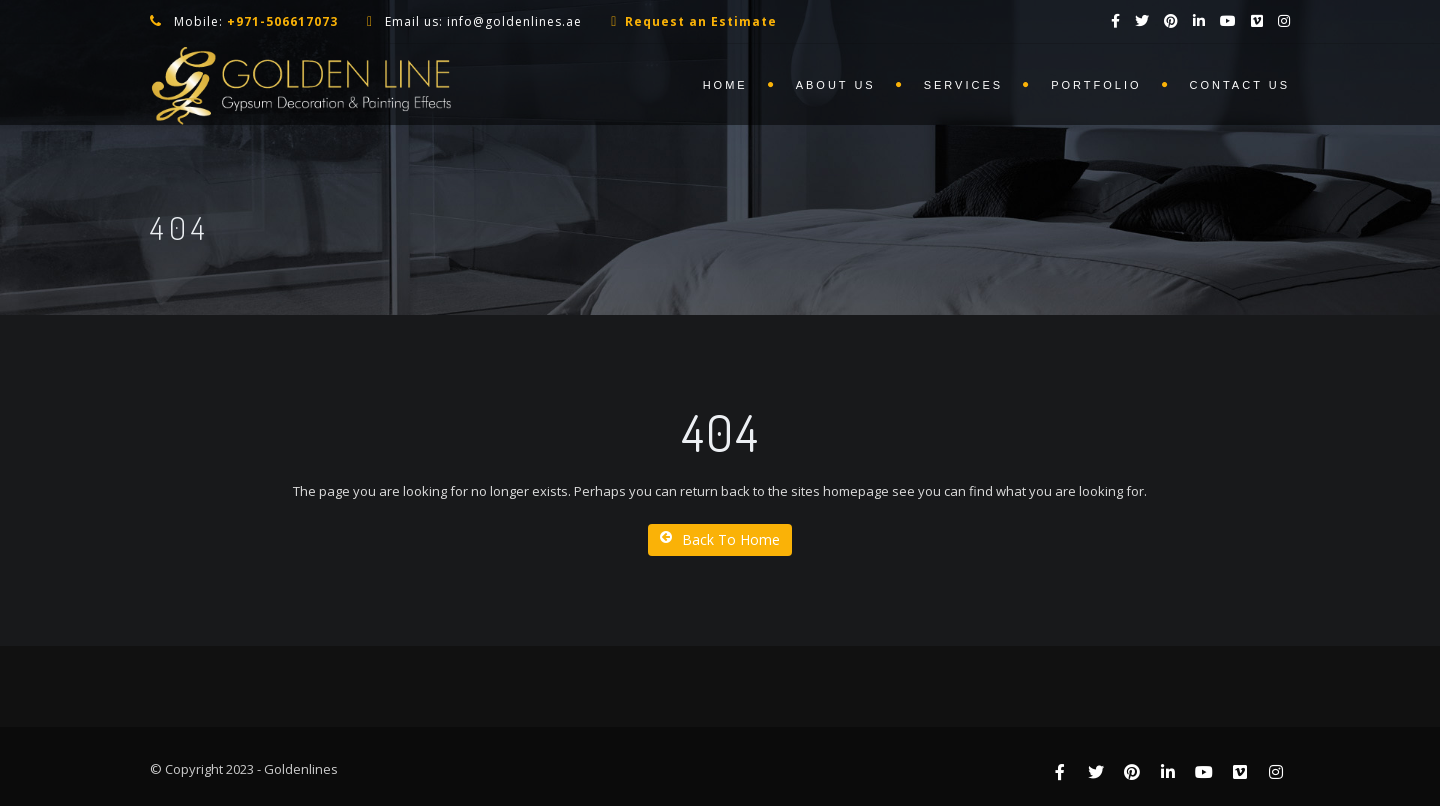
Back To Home (720, 539)
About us (836, 85)
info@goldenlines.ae (514, 21)
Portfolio (1096, 85)
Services (963, 85)
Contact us (1240, 85)
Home (725, 85)
